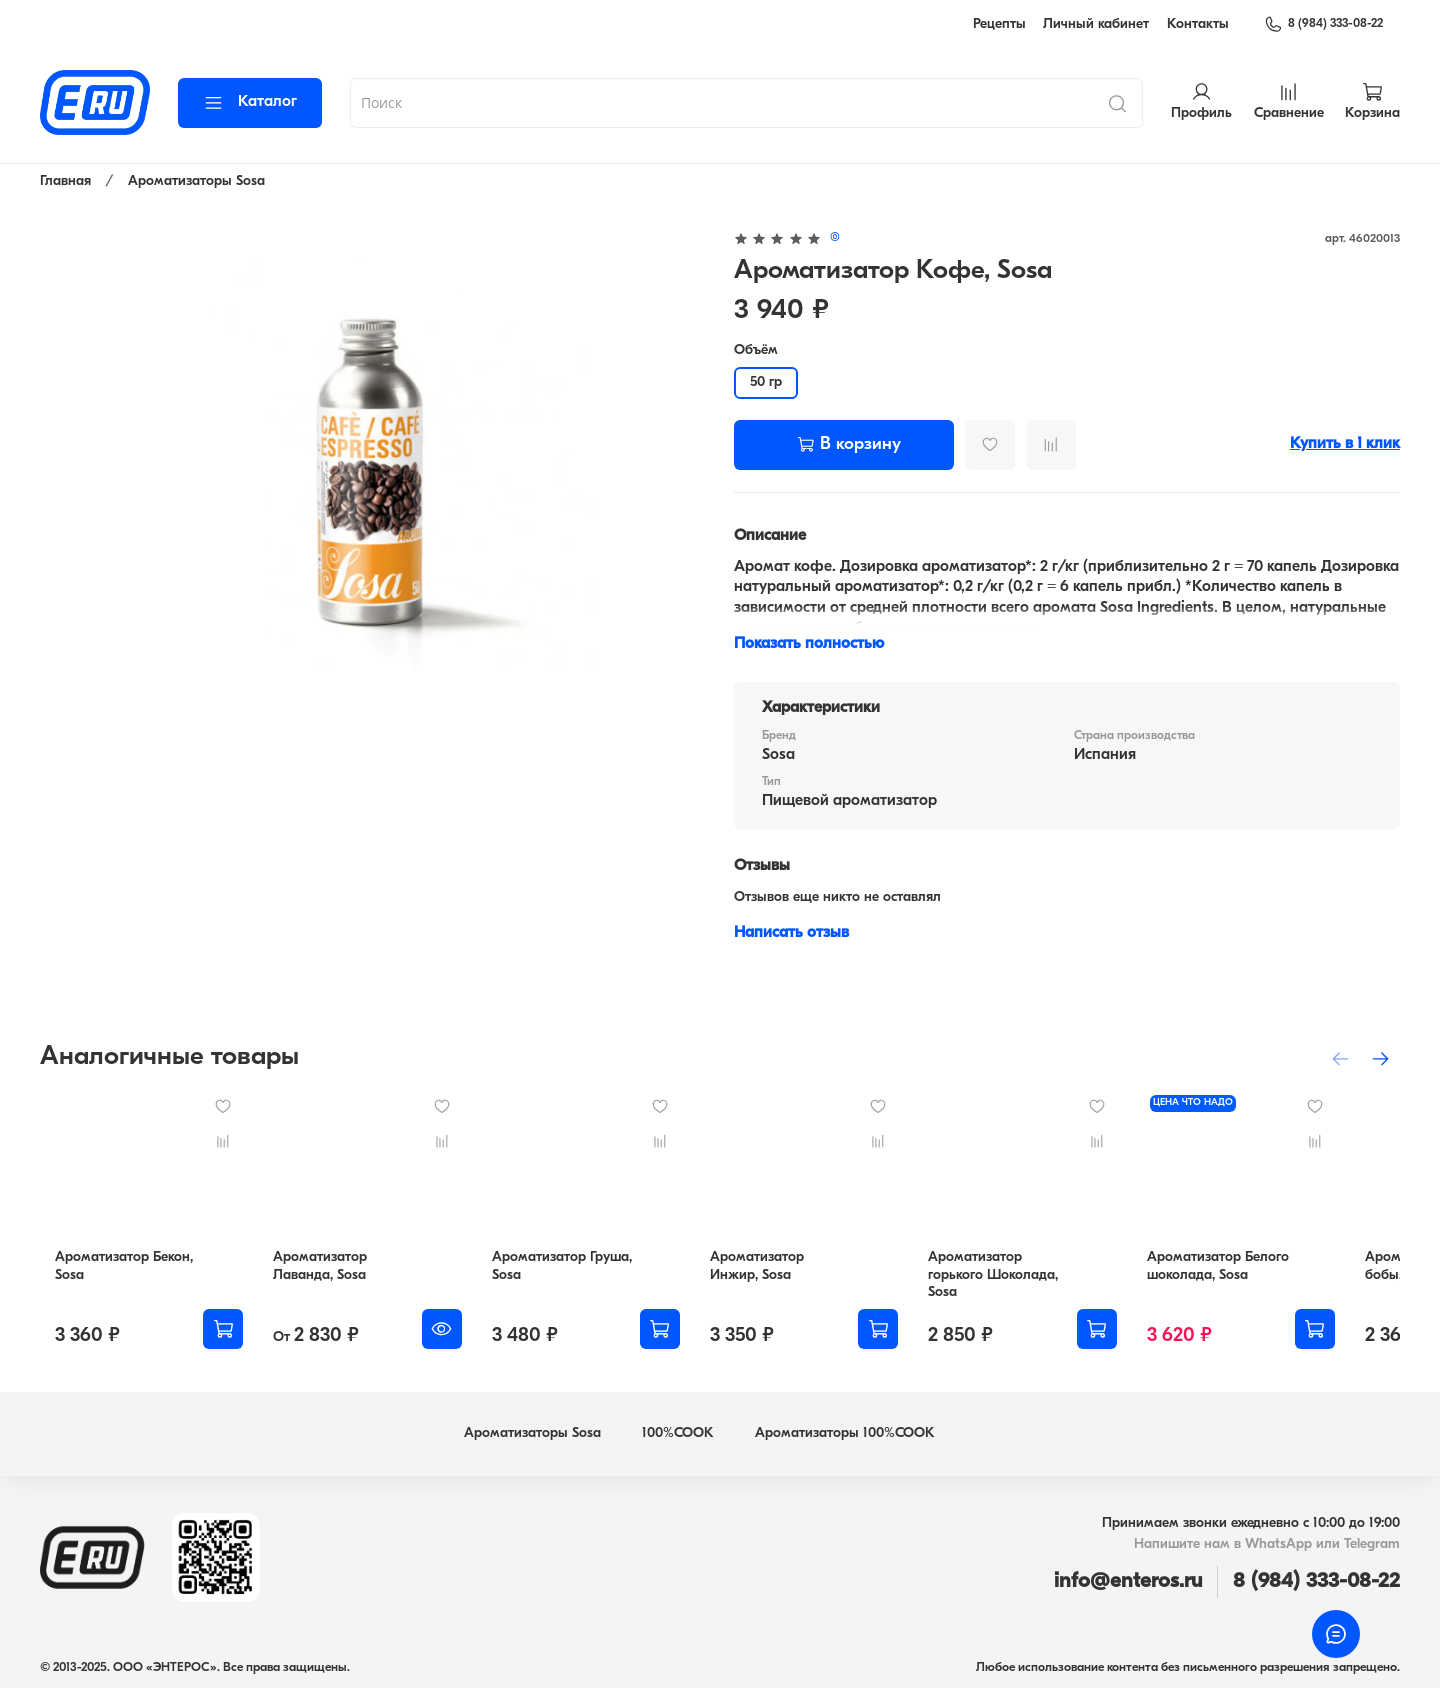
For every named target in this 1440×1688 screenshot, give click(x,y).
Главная (65, 181)
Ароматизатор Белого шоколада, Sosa (1269, 1280)
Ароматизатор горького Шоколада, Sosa (1043, 1280)
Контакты (1198, 24)
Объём (756, 350)
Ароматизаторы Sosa (196, 181)
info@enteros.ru (1128, 1577)
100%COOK (678, 1429)
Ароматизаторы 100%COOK (845, 1429)
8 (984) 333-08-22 (1323, 24)
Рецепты (999, 24)
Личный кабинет (1096, 24)
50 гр (766, 382)
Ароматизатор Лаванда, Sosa (319, 1280)
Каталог (250, 102)
